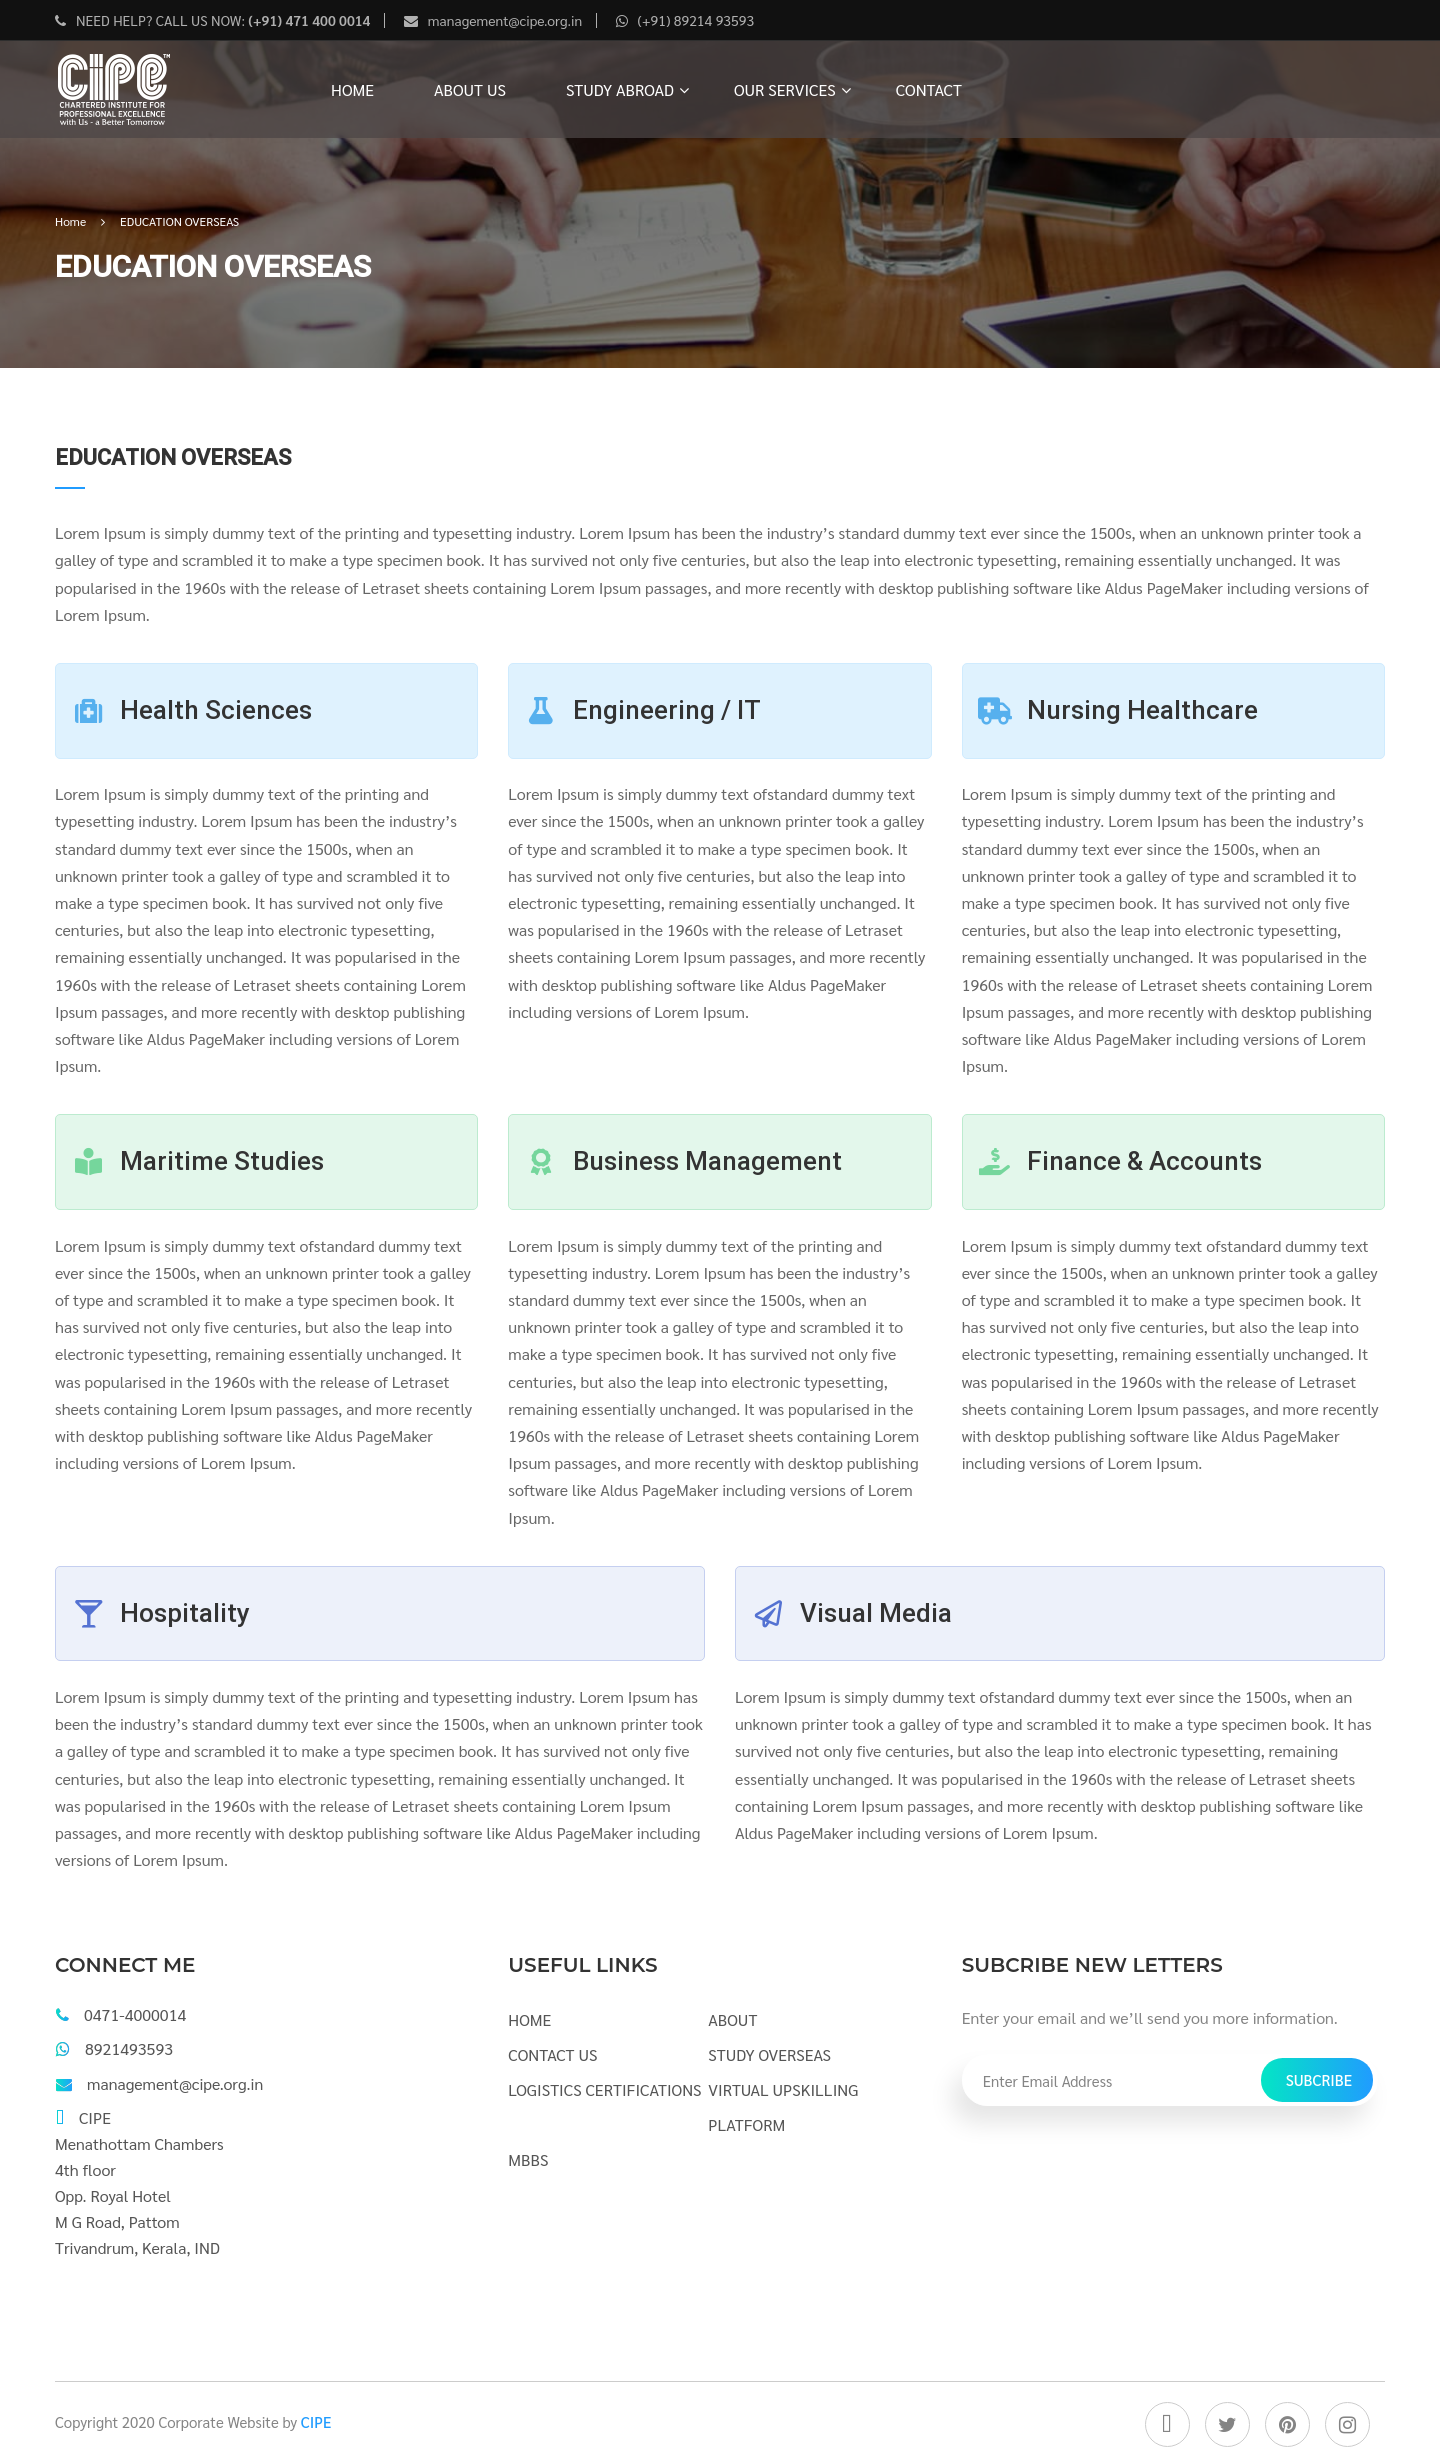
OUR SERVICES (785, 89)
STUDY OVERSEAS (769, 2054)
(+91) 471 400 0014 (308, 20)
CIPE (316, 2421)
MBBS (528, 2159)
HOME (352, 89)
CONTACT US (552, 2054)
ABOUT (732, 2019)
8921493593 (129, 2048)
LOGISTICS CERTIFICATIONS (604, 2089)
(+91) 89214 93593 (696, 20)
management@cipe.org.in (505, 20)
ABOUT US (470, 89)
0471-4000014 (135, 2014)
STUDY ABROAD (620, 89)
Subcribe (1319, 2079)
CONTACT (929, 89)
